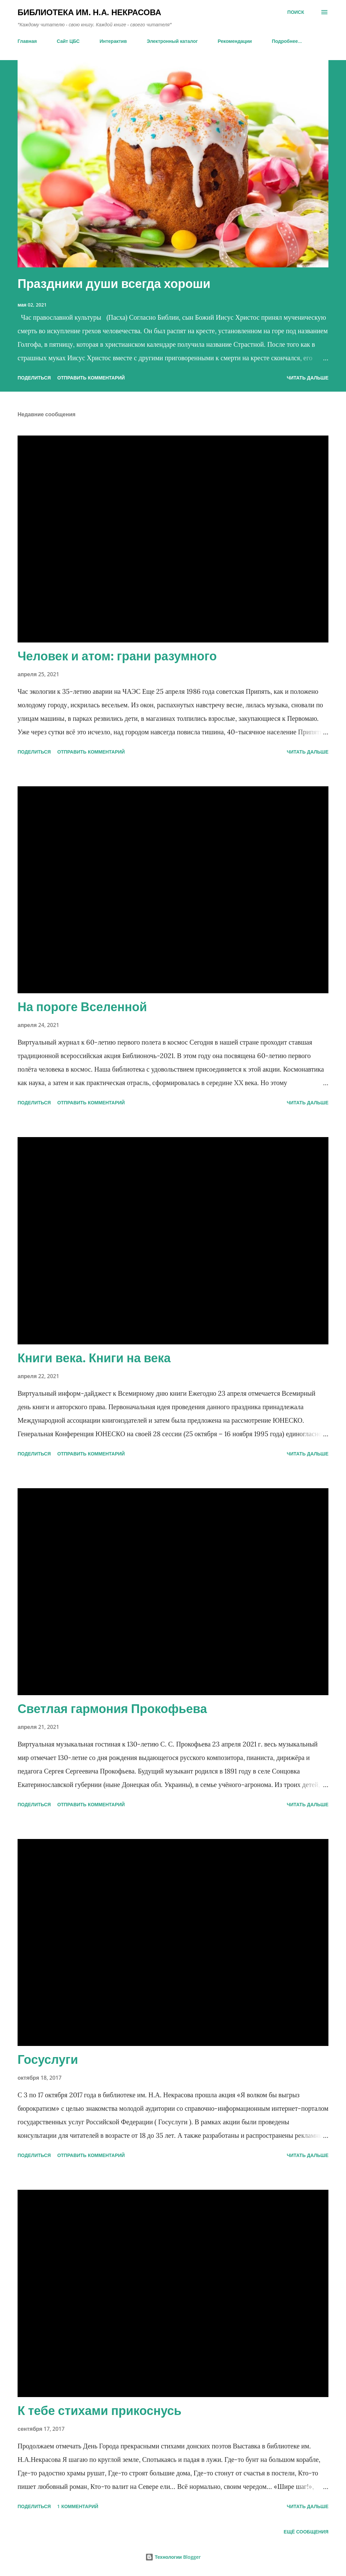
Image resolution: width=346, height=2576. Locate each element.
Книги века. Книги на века (94, 1357)
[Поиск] (295, 12)
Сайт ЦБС (68, 41)
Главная (27, 41)
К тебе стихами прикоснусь (99, 2410)
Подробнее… (286, 41)
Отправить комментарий (91, 377)
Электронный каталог (172, 41)
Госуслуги (48, 2059)
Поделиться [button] (34, 377)
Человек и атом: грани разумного (117, 656)
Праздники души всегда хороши (114, 283)
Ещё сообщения (306, 2531)
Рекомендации (235, 41)
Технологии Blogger (173, 2557)
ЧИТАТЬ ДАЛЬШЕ (307, 377)
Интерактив (113, 41)
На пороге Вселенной (82, 1006)
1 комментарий (77, 2506)
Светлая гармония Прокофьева (112, 1708)
